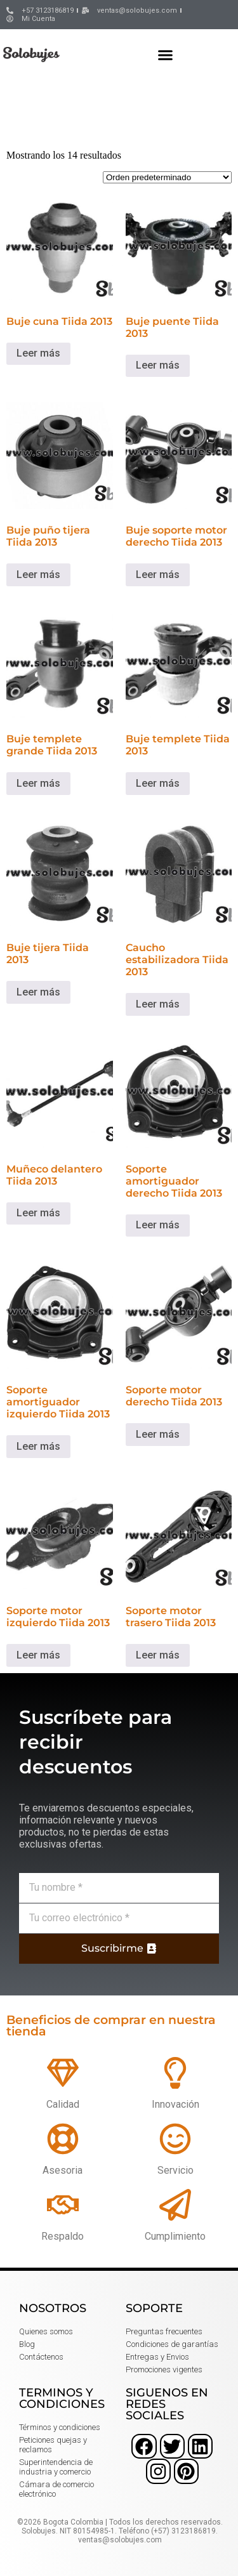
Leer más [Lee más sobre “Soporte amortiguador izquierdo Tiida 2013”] (38, 1446)
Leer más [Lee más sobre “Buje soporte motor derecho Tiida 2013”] (158, 574)
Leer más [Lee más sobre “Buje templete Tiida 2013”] (158, 783)
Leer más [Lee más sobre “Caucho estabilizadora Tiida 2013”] (158, 1004)
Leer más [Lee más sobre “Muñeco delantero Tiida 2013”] (38, 1213)
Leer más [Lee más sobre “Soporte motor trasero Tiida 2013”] (158, 1655)
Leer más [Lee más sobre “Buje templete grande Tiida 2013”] (38, 783)
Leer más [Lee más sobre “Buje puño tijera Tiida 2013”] (38, 574)
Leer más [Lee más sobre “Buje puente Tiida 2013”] (158, 365)
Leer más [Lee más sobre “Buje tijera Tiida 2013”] (38, 992)
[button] (166, 55)
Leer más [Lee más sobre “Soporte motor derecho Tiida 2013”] (158, 1434)
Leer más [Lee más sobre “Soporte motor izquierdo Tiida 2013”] (38, 1655)
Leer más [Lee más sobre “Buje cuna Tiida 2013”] (38, 353)
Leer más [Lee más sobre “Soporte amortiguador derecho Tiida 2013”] (158, 1225)
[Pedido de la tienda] (167, 177)
